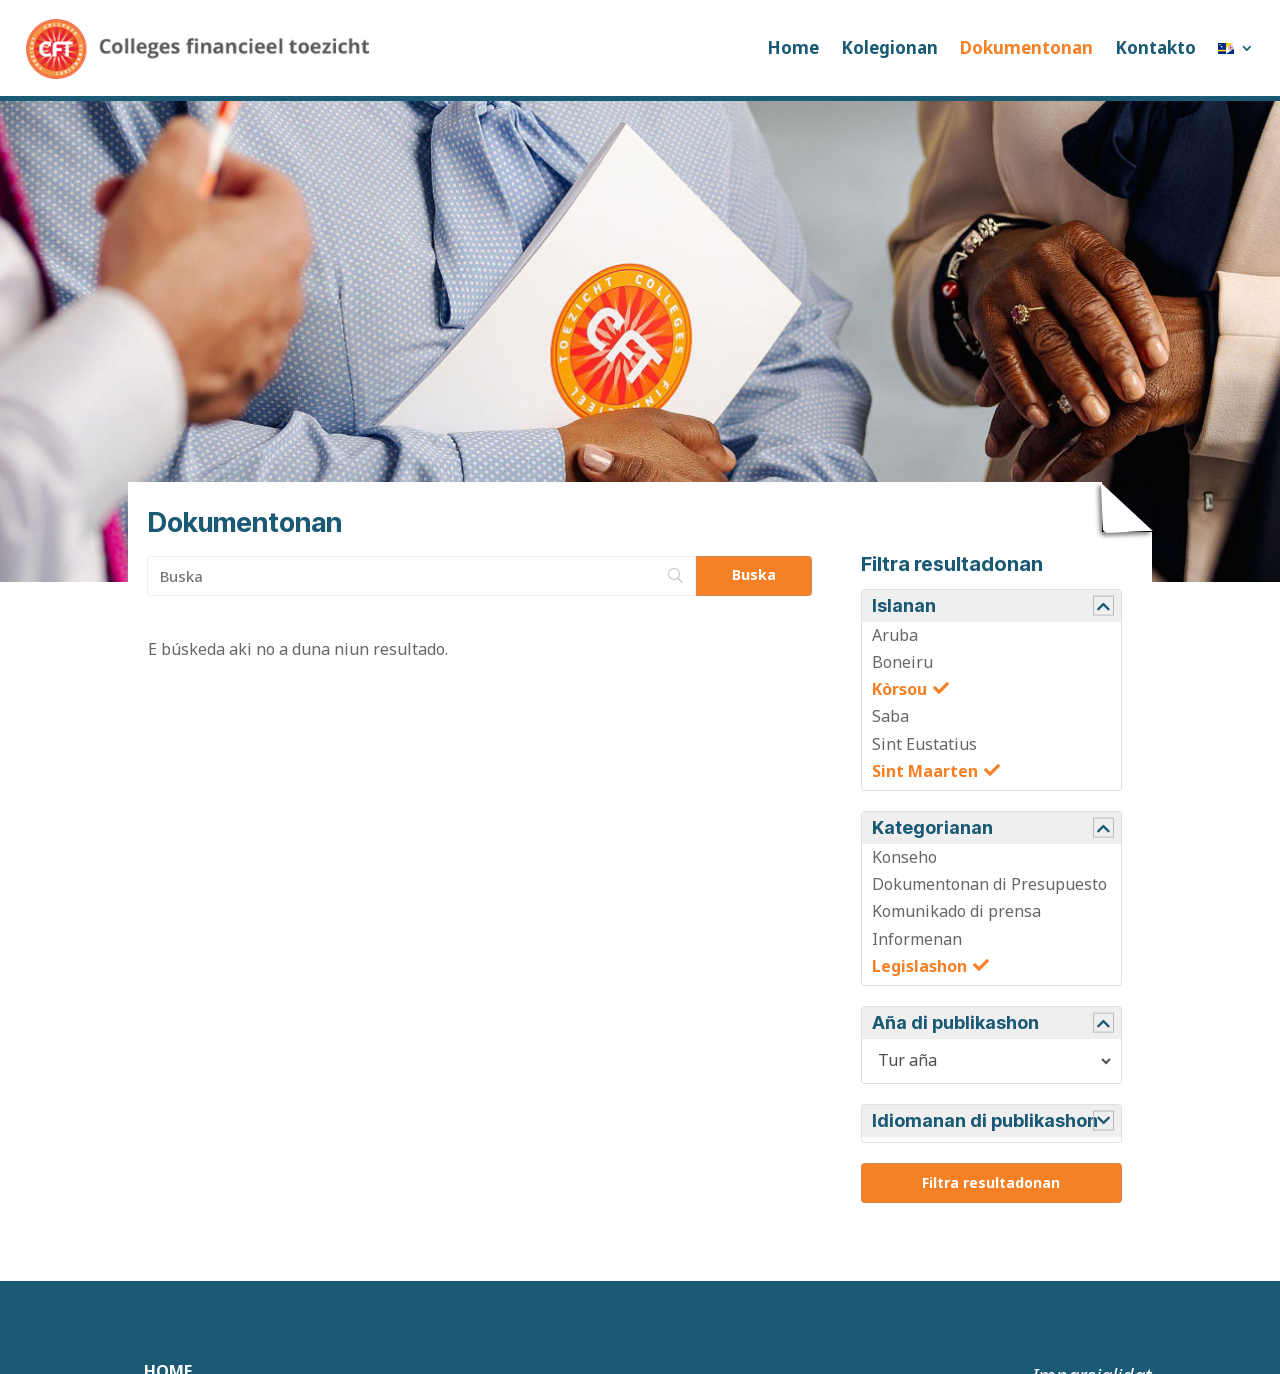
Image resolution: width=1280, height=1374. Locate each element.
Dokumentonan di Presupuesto (989, 884)
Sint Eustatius (924, 744)
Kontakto (1155, 47)
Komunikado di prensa (956, 911)
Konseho (904, 857)
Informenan (917, 939)
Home (793, 47)
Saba (890, 716)
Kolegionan (889, 47)
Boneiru (902, 662)
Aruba (895, 635)
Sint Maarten (925, 771)
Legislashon (919, 966)
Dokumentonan (1026, 47)
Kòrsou (899, 689)
